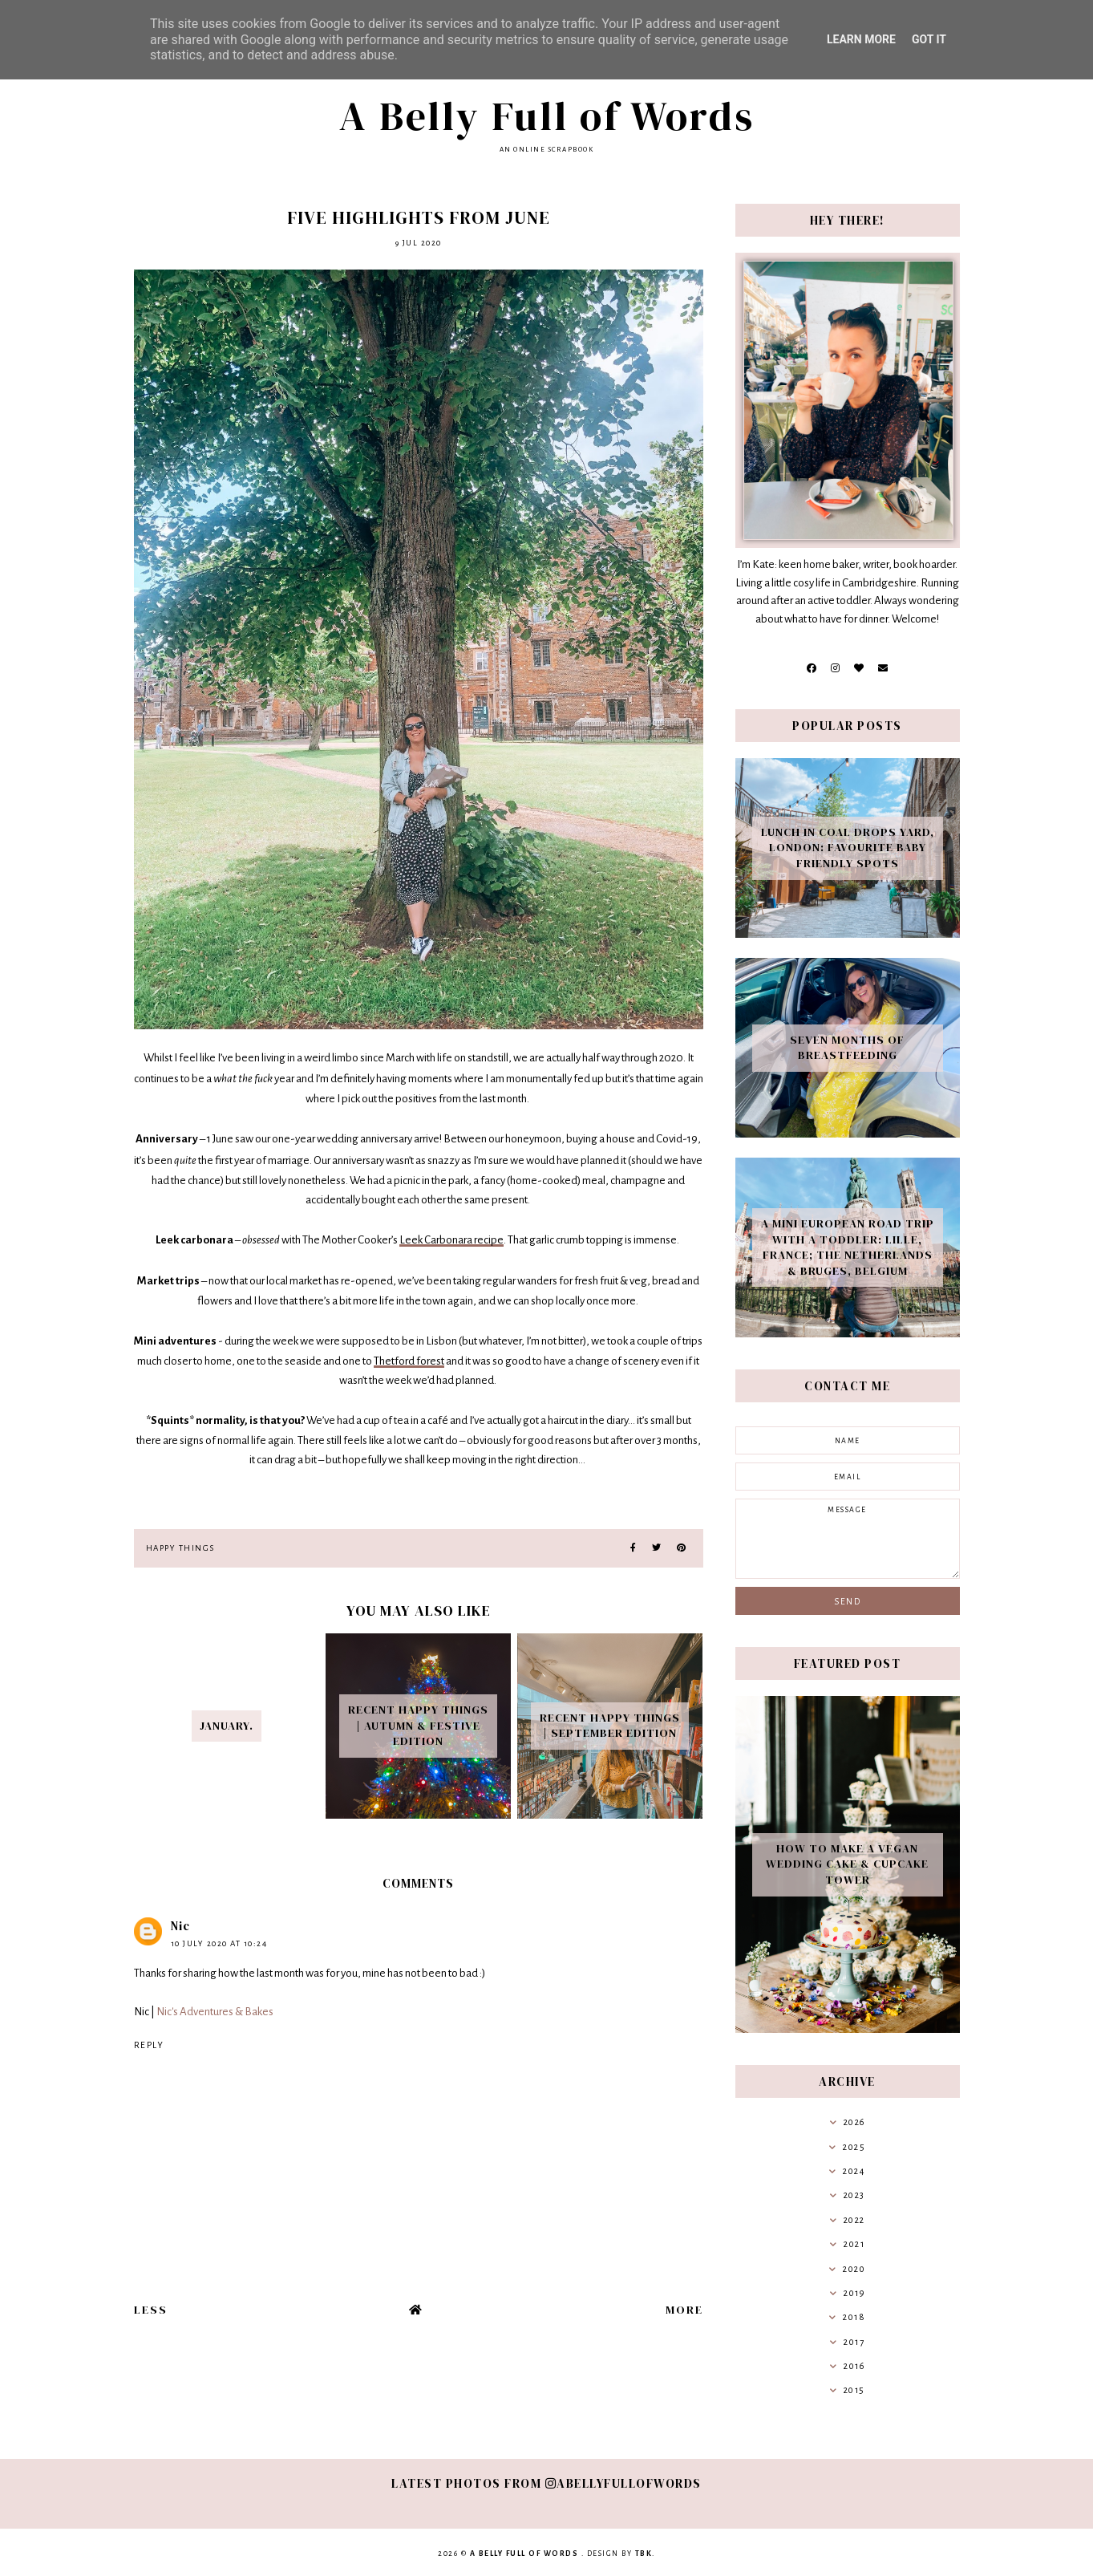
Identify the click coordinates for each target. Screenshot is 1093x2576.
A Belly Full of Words (547, 116)
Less (151, 2310)
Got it (929, 39)
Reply (149, 2045)
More (684, 2310)
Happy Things (180, 1548)
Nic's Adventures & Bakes (214, 2012)
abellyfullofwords (623, 2483)
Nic (180, 1925)
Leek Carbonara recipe (451, 1240)
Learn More (861, 39)
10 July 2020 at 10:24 (219, 1943)
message (847, 1539)
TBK (644, 2554)
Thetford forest (409, 1361)
